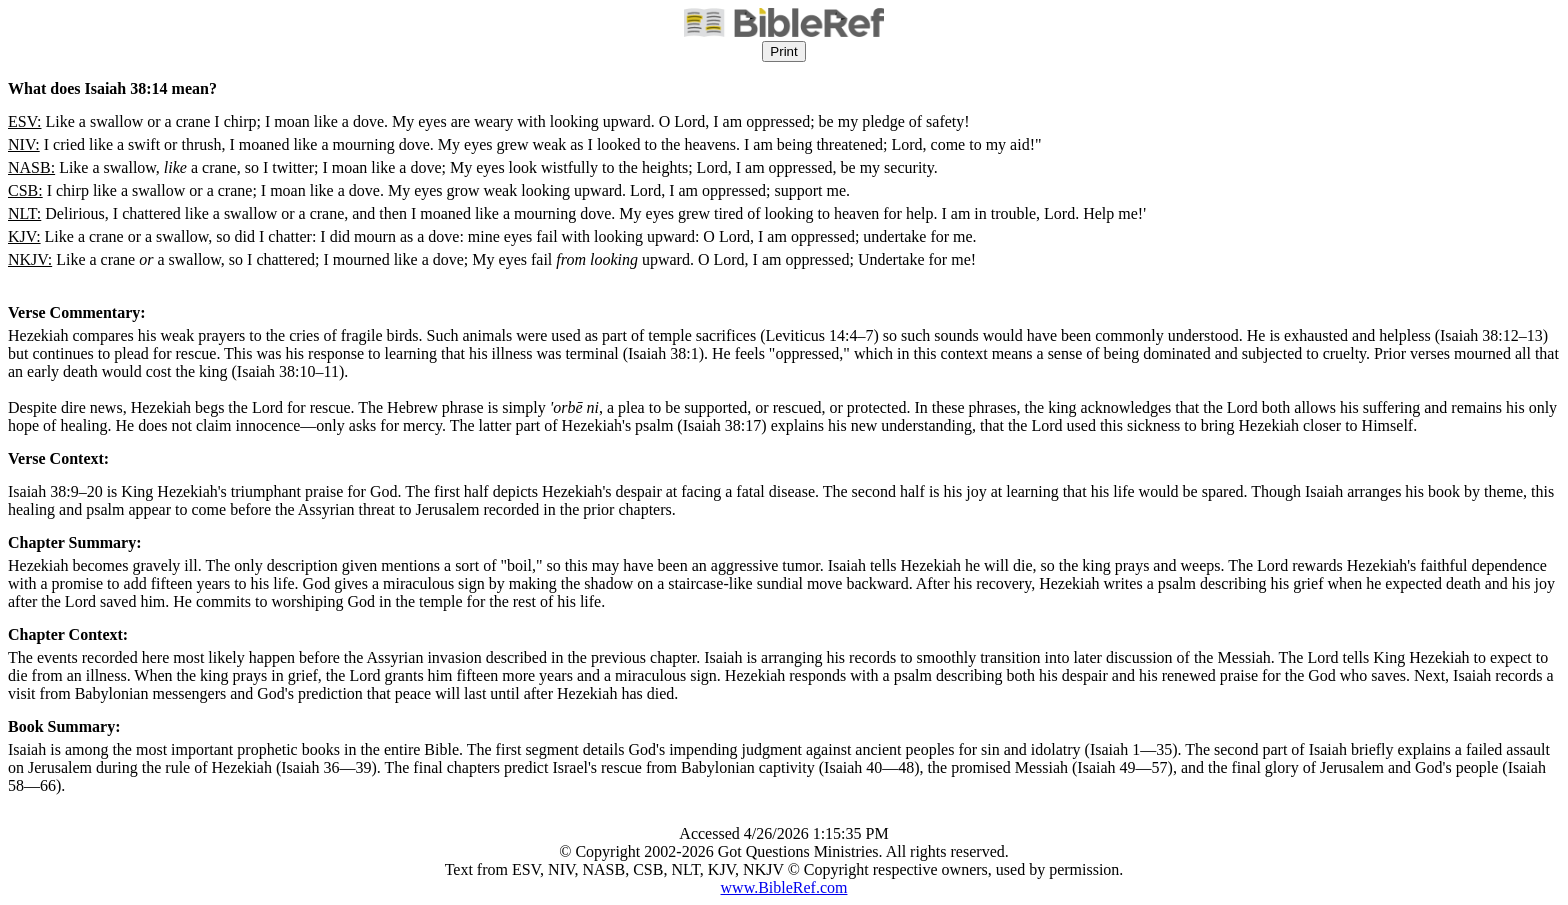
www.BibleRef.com (784, 887)
